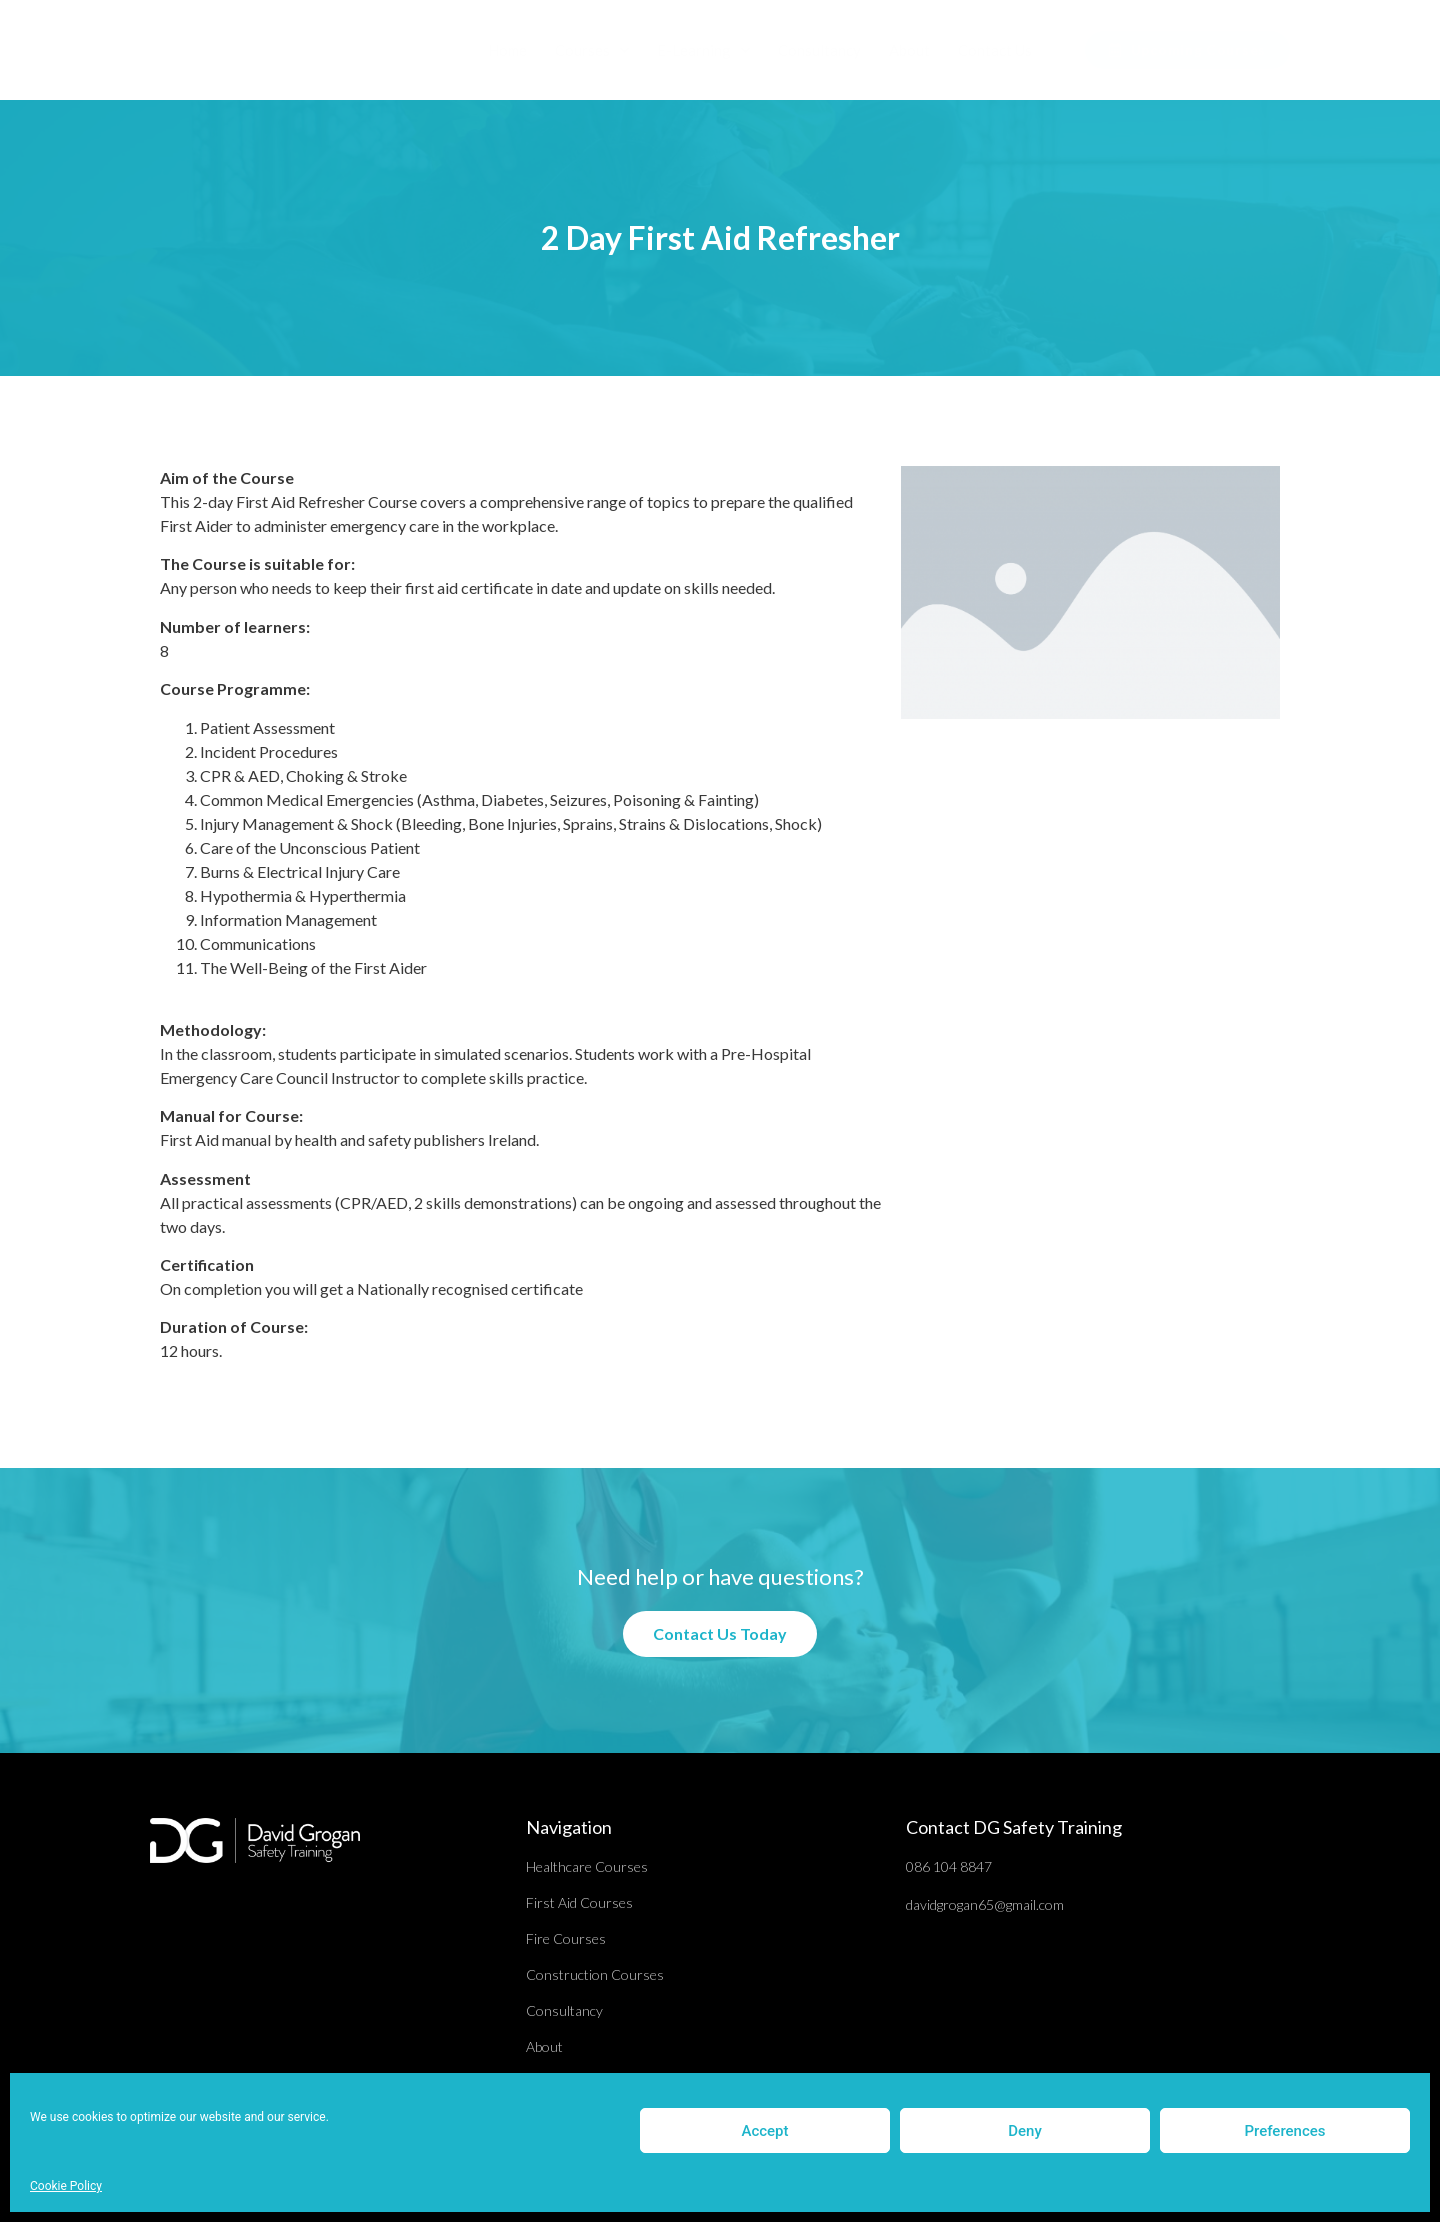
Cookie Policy (66, 2186)
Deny (1025, 2131)
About (909, 50)
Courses (592, 50)
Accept (764, 2131)
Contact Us (995, 50)
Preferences (1284, 2131)
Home (507, 50)
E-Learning (703, 50)
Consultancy (819, 50)
